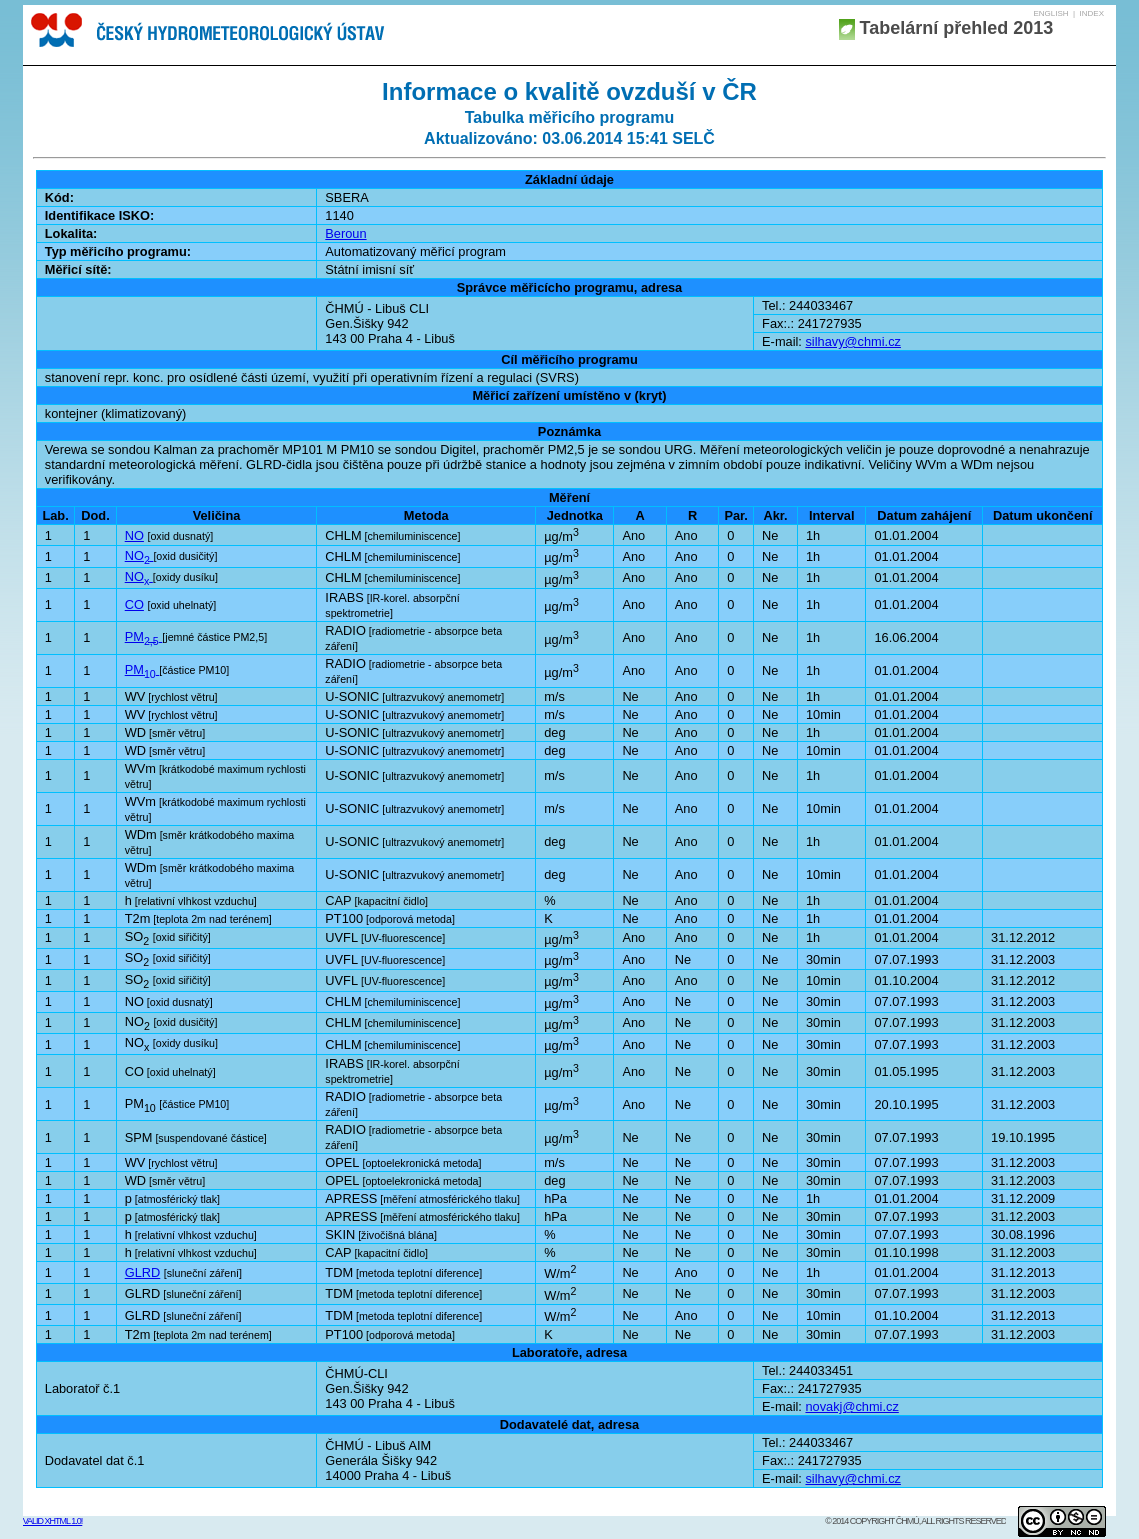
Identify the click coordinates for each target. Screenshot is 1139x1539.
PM (144, 636)
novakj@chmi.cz (851, 1406)
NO (134, 535)
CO (134, 604)
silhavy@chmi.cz (852, 341)
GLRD (143, 1272)
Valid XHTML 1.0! (53, 1521)
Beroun (345, 233)
